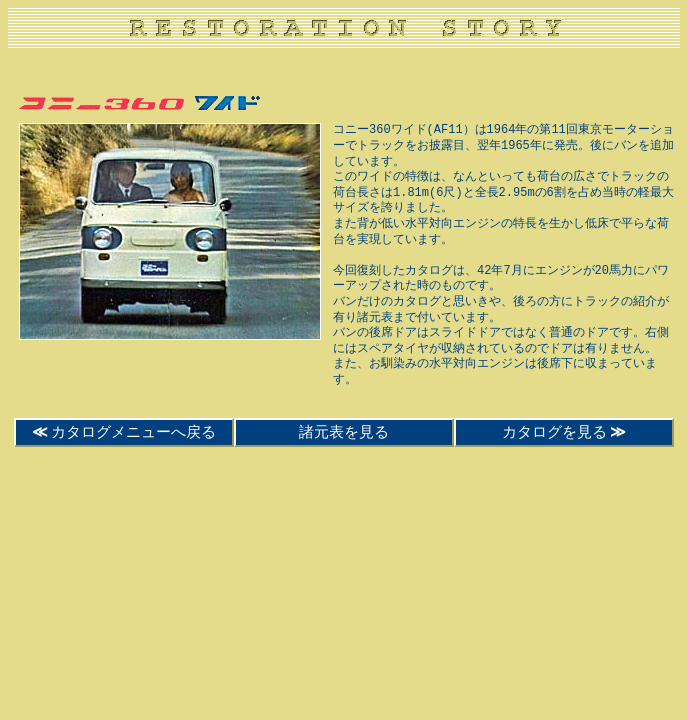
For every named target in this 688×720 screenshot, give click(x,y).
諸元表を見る (344, 432)
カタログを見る (564, 432)
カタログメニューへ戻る (124, 432)
